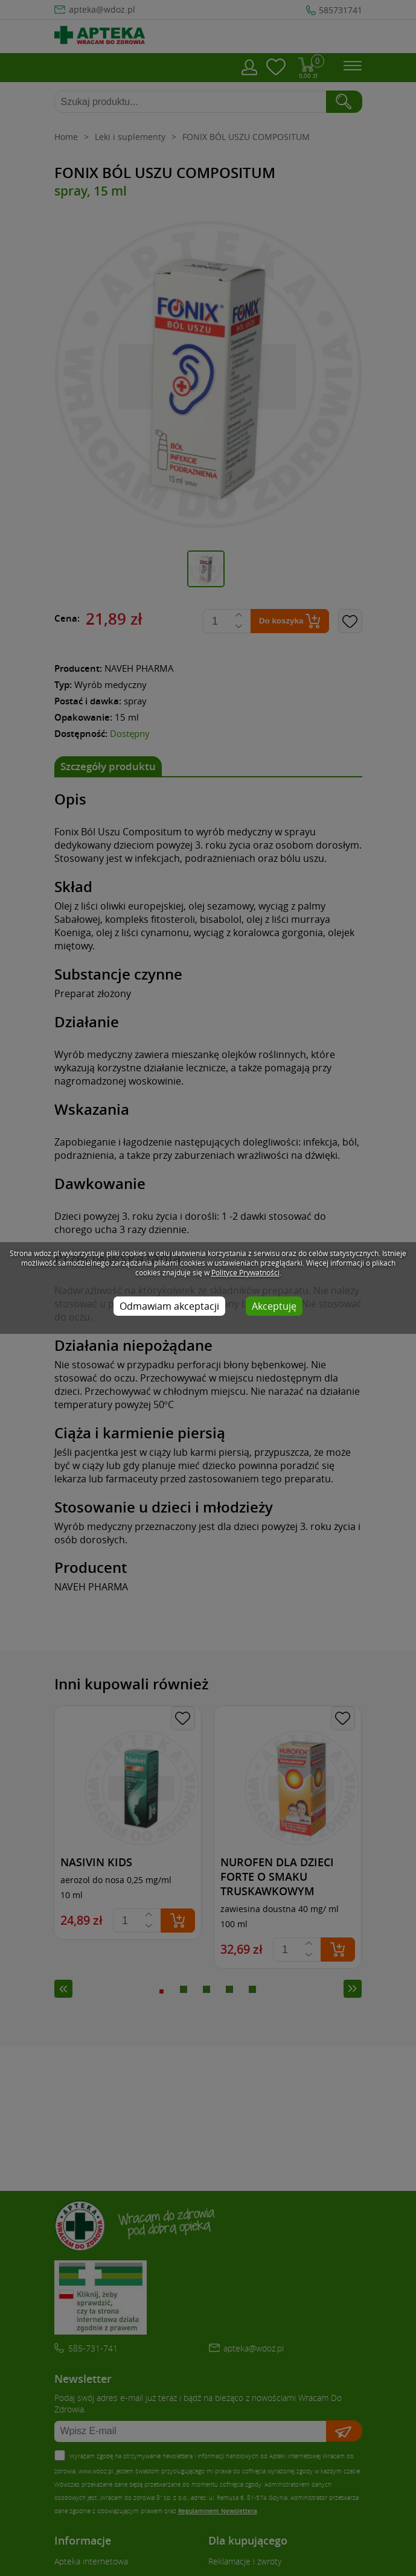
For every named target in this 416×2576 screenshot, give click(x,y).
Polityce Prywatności (245, 1272)
